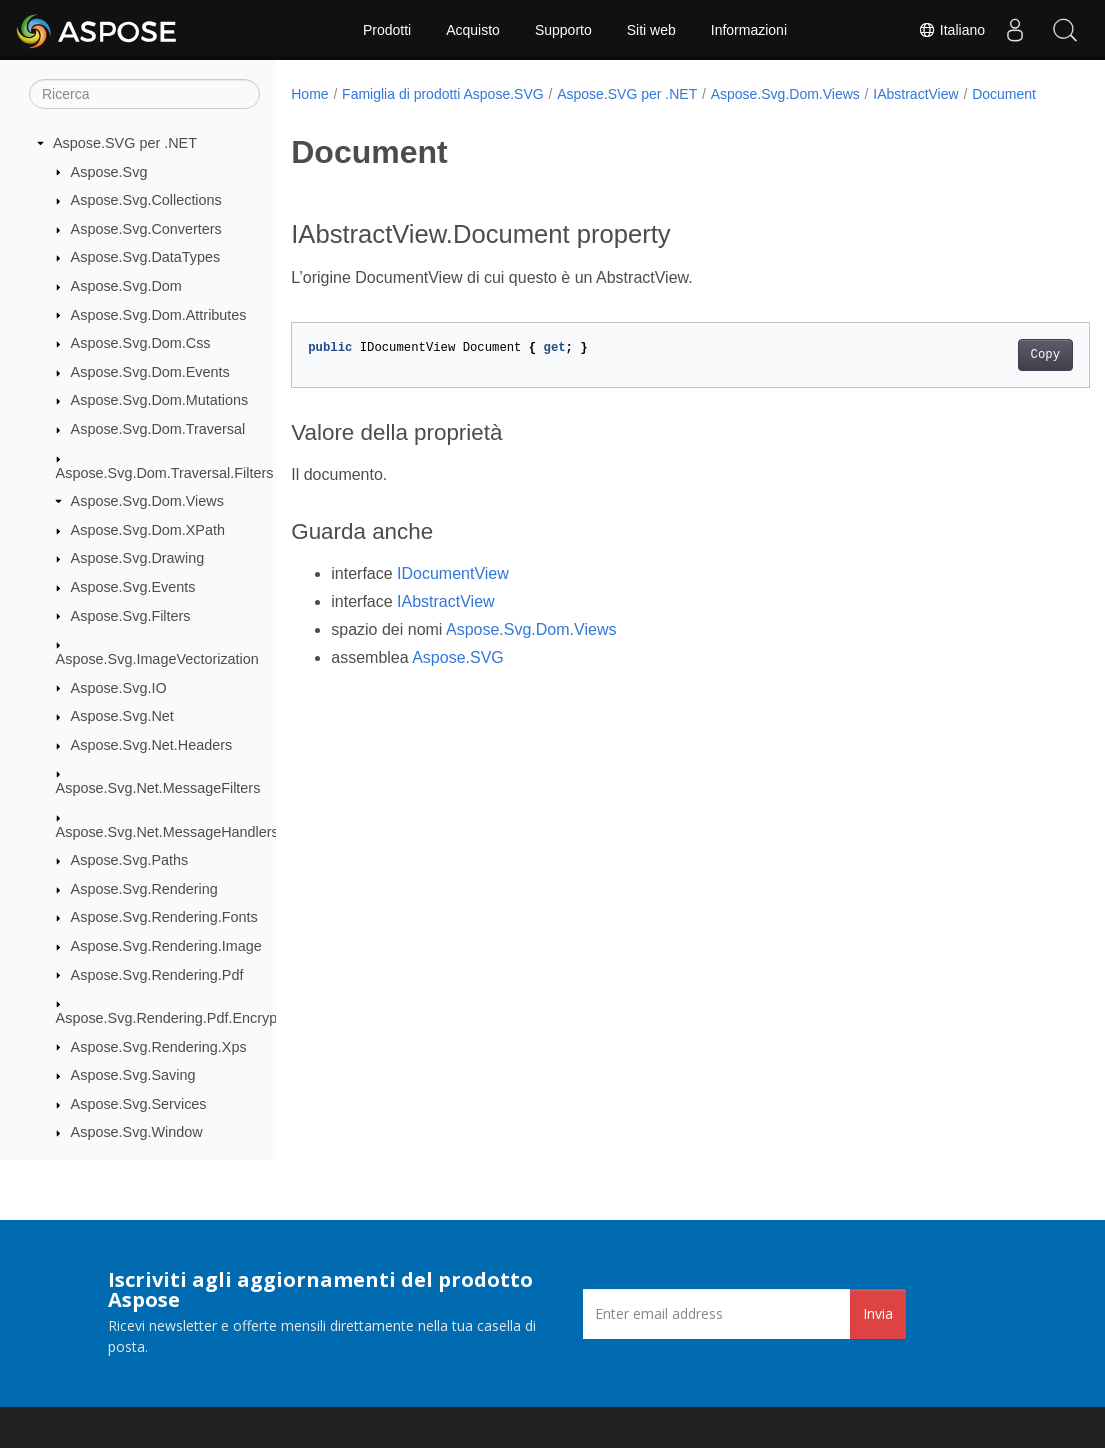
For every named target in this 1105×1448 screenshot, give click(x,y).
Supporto (563, 30)
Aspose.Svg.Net (122, 716)
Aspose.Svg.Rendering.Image (166, 946)
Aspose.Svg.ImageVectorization (157, 659)
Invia (878, 1313)
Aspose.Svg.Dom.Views (147, 501)
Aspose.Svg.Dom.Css (141, 343)
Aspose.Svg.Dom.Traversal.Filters (165, 473)
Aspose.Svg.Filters (131, 616)
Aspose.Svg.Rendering (144, 889)
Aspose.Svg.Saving (133, 1075)
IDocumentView (453, 594)
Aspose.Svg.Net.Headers (152, 745)
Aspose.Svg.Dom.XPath (148, 530)
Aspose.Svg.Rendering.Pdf (157, 975)
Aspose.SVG (458, 678)
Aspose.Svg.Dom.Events (150, 372)
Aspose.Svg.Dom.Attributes (159, 315)
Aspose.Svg (109, 172)
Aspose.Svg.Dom (126, 286)
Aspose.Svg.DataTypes (146, 257)
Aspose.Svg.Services (139, 1104)
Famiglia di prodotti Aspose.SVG (443, 94)
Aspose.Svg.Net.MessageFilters (158, 788)
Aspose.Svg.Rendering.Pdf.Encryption (178, 1018)
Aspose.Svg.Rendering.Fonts (164, 917)
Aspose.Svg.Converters (146, 229)
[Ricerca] (144, 94)
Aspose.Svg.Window (137, 1132)
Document (337, 115)
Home (309, 94)
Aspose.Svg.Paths (130, 860)
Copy (989, 376)
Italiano (951, 30)
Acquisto (473, 30)
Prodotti (387, 30)
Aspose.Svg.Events (133, 587)
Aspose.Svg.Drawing (138, 558)
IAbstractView (915, 94)
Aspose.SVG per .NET (125, 143)
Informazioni (749, 30)
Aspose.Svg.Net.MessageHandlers (167, 832)
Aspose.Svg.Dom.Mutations (160, 400)
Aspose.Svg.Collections (146, 200)
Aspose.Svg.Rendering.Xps (159, 1047)
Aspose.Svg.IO (119, 688)
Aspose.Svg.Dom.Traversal (158, 429)
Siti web (651, 30)
